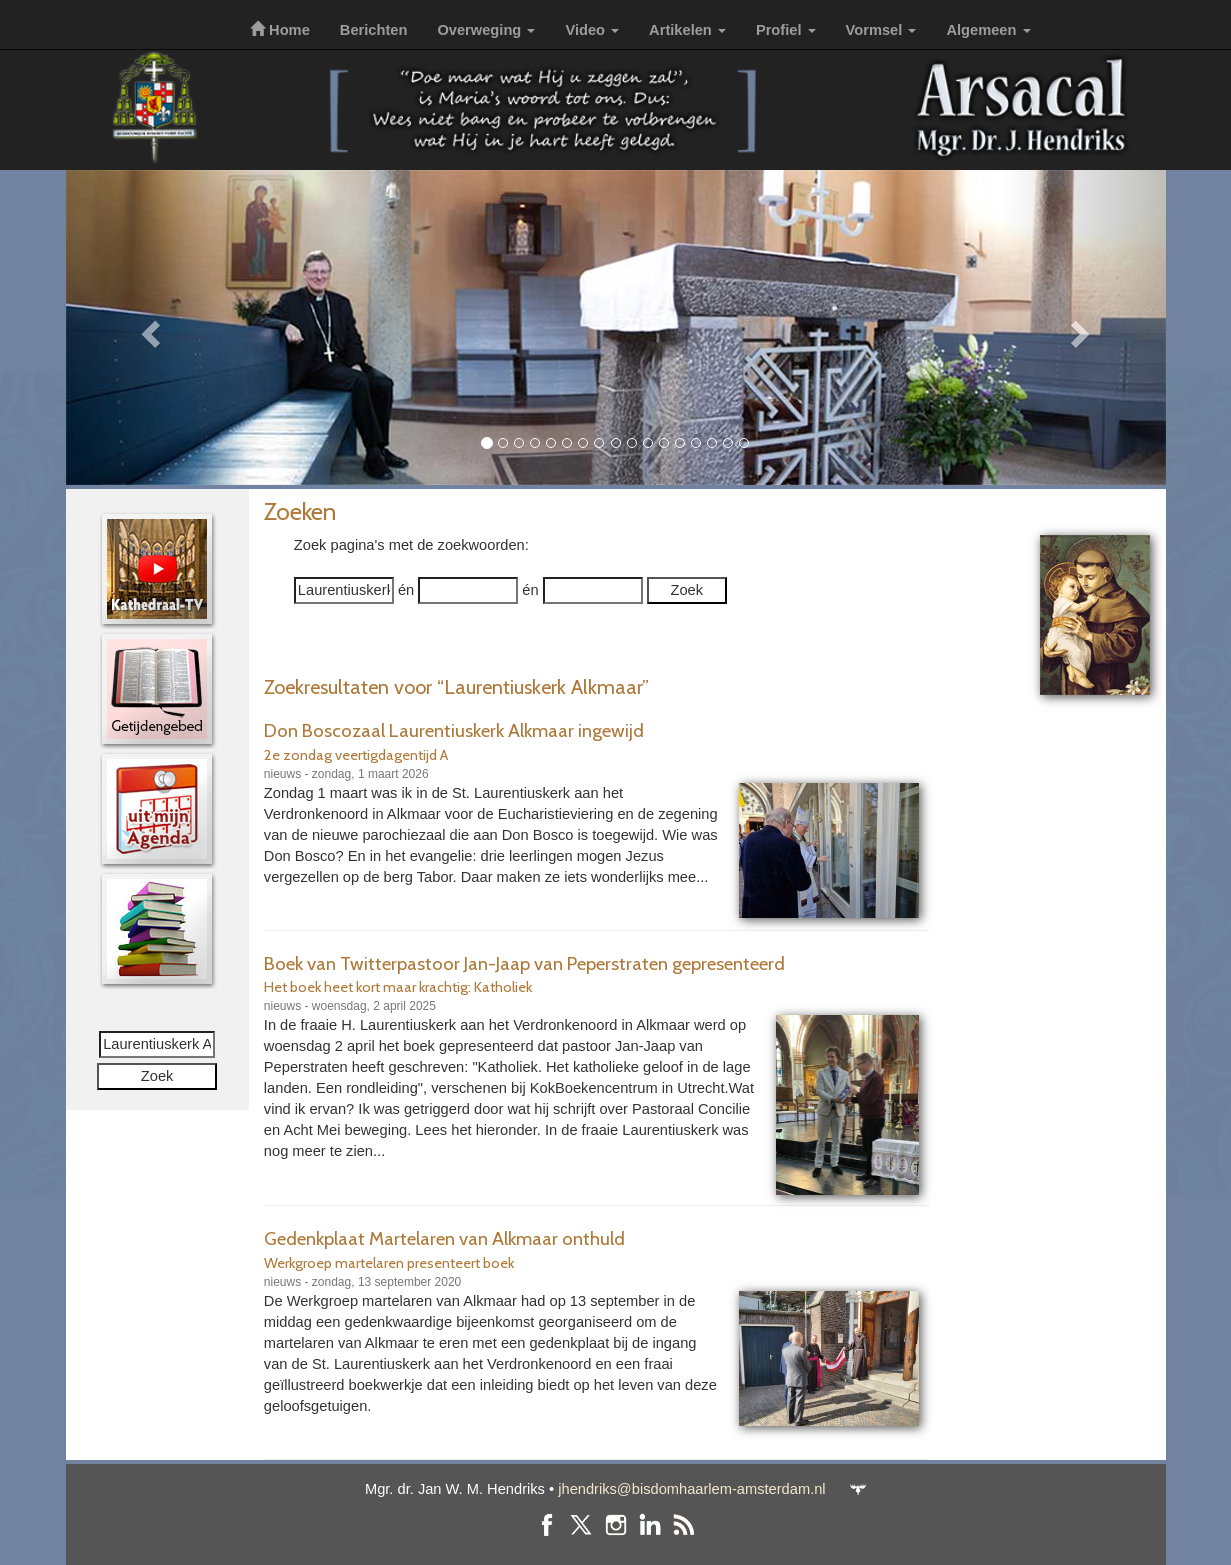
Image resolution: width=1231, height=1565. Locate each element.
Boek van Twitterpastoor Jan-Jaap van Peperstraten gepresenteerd (524, 963)
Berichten (374, 30)
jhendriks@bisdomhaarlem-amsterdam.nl (691, 1489)
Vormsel (881, 30)
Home (280, 30)
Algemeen (988, 30)
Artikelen (687, 30)
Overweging (486, 30)
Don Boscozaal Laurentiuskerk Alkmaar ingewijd (454, 730)
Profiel (786, 30)
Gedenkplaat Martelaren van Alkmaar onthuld (444, 1238)
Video (592, 30)
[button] (148, 327)
